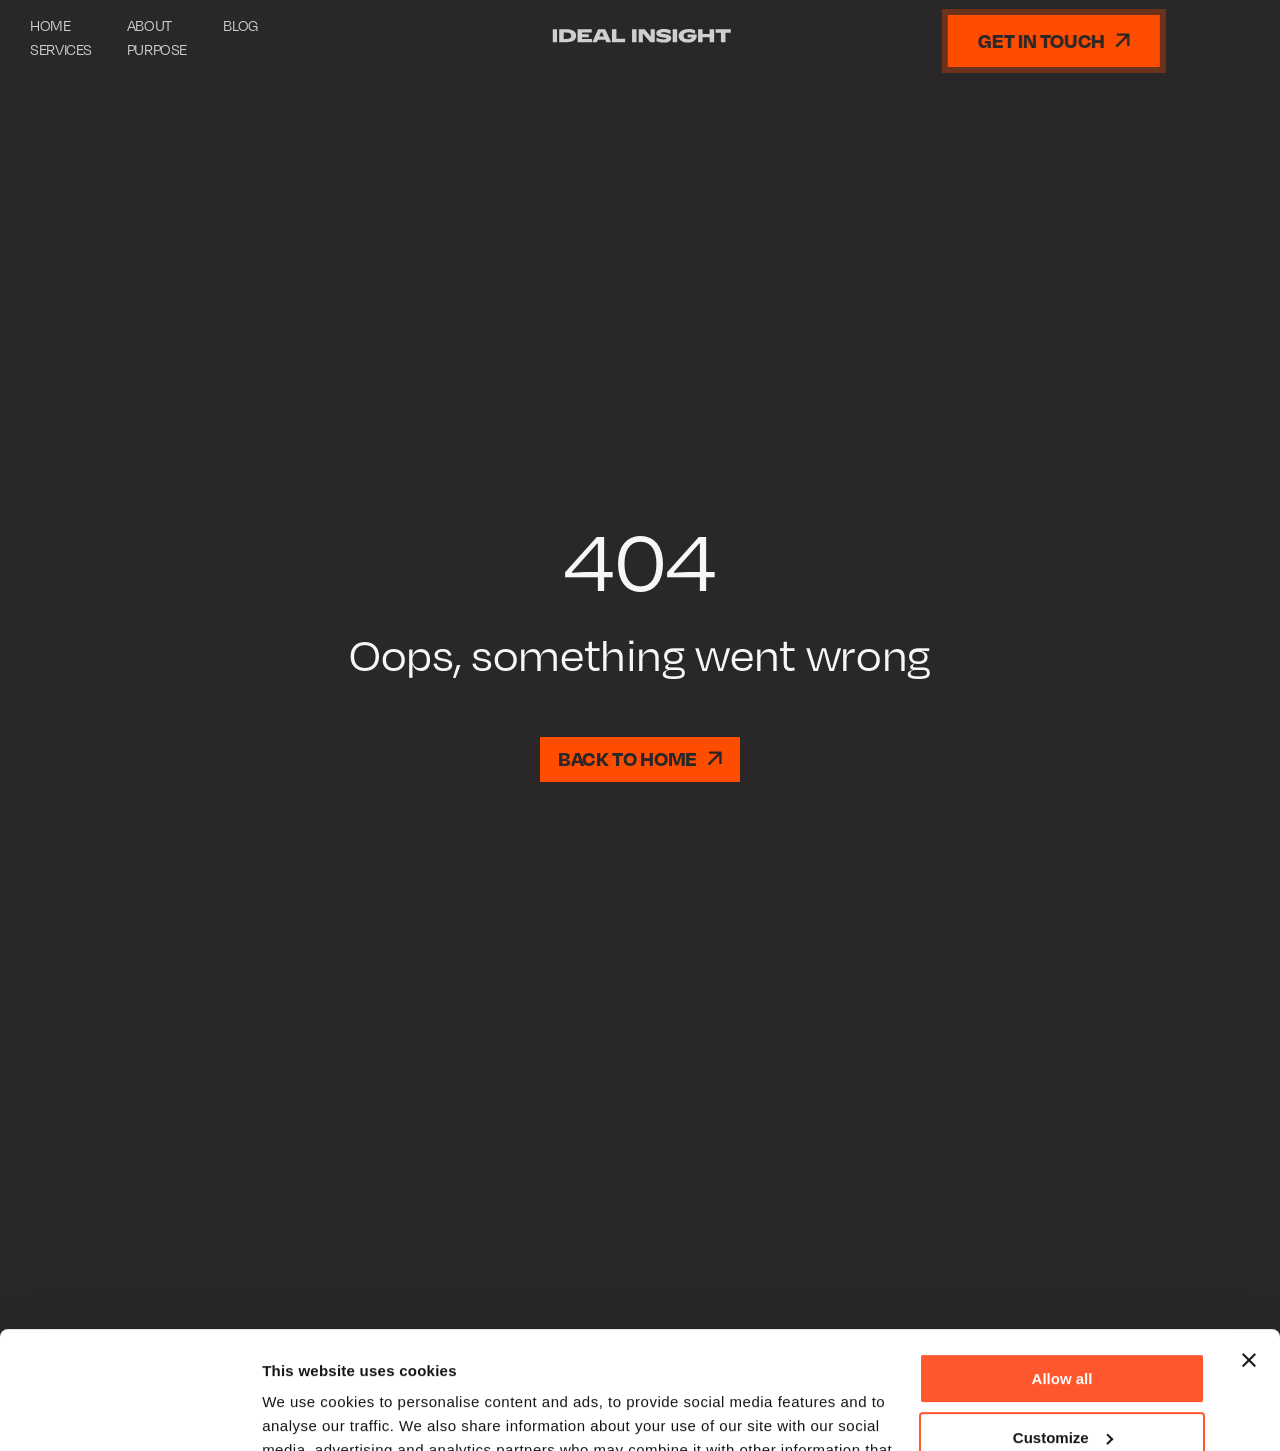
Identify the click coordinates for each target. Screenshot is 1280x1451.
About (149, 25)
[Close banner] (1249, 1243)
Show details (308, 1411)
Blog (240, 25)
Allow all (1062, 1261)
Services (61, 49)
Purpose (157, 49)
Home (50, 25)
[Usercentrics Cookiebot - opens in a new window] (129, 1412)
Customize (1063, 1319)
